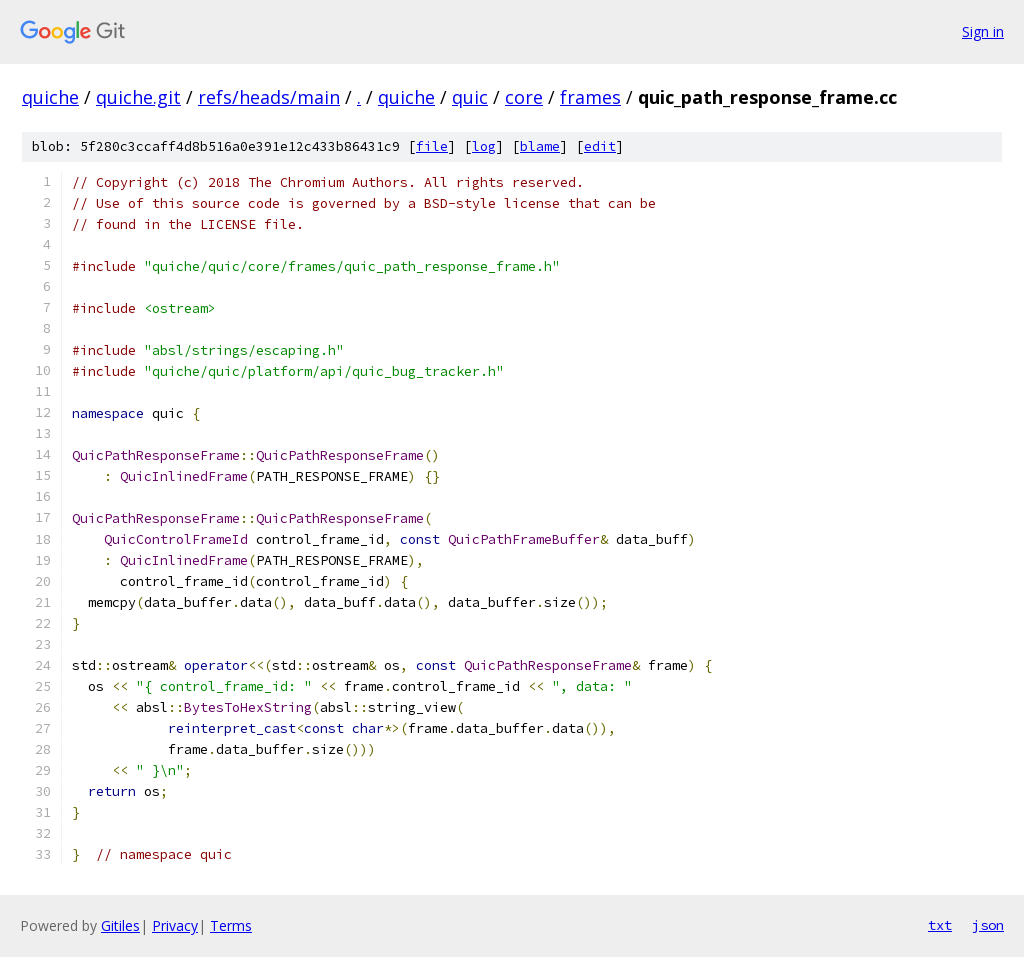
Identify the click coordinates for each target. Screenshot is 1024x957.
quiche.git (138, 97)
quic (470, 97)
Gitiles (120, 925)
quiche (50, 97)
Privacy (175, 925)
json (988, 925)
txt (940, 925)
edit (600, 146)
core (524, 97)
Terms (231, 925)
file (432, 146)
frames (590, 97)
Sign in (983, 31)
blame (540, 146)
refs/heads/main (269, 97)
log (484, 146)
